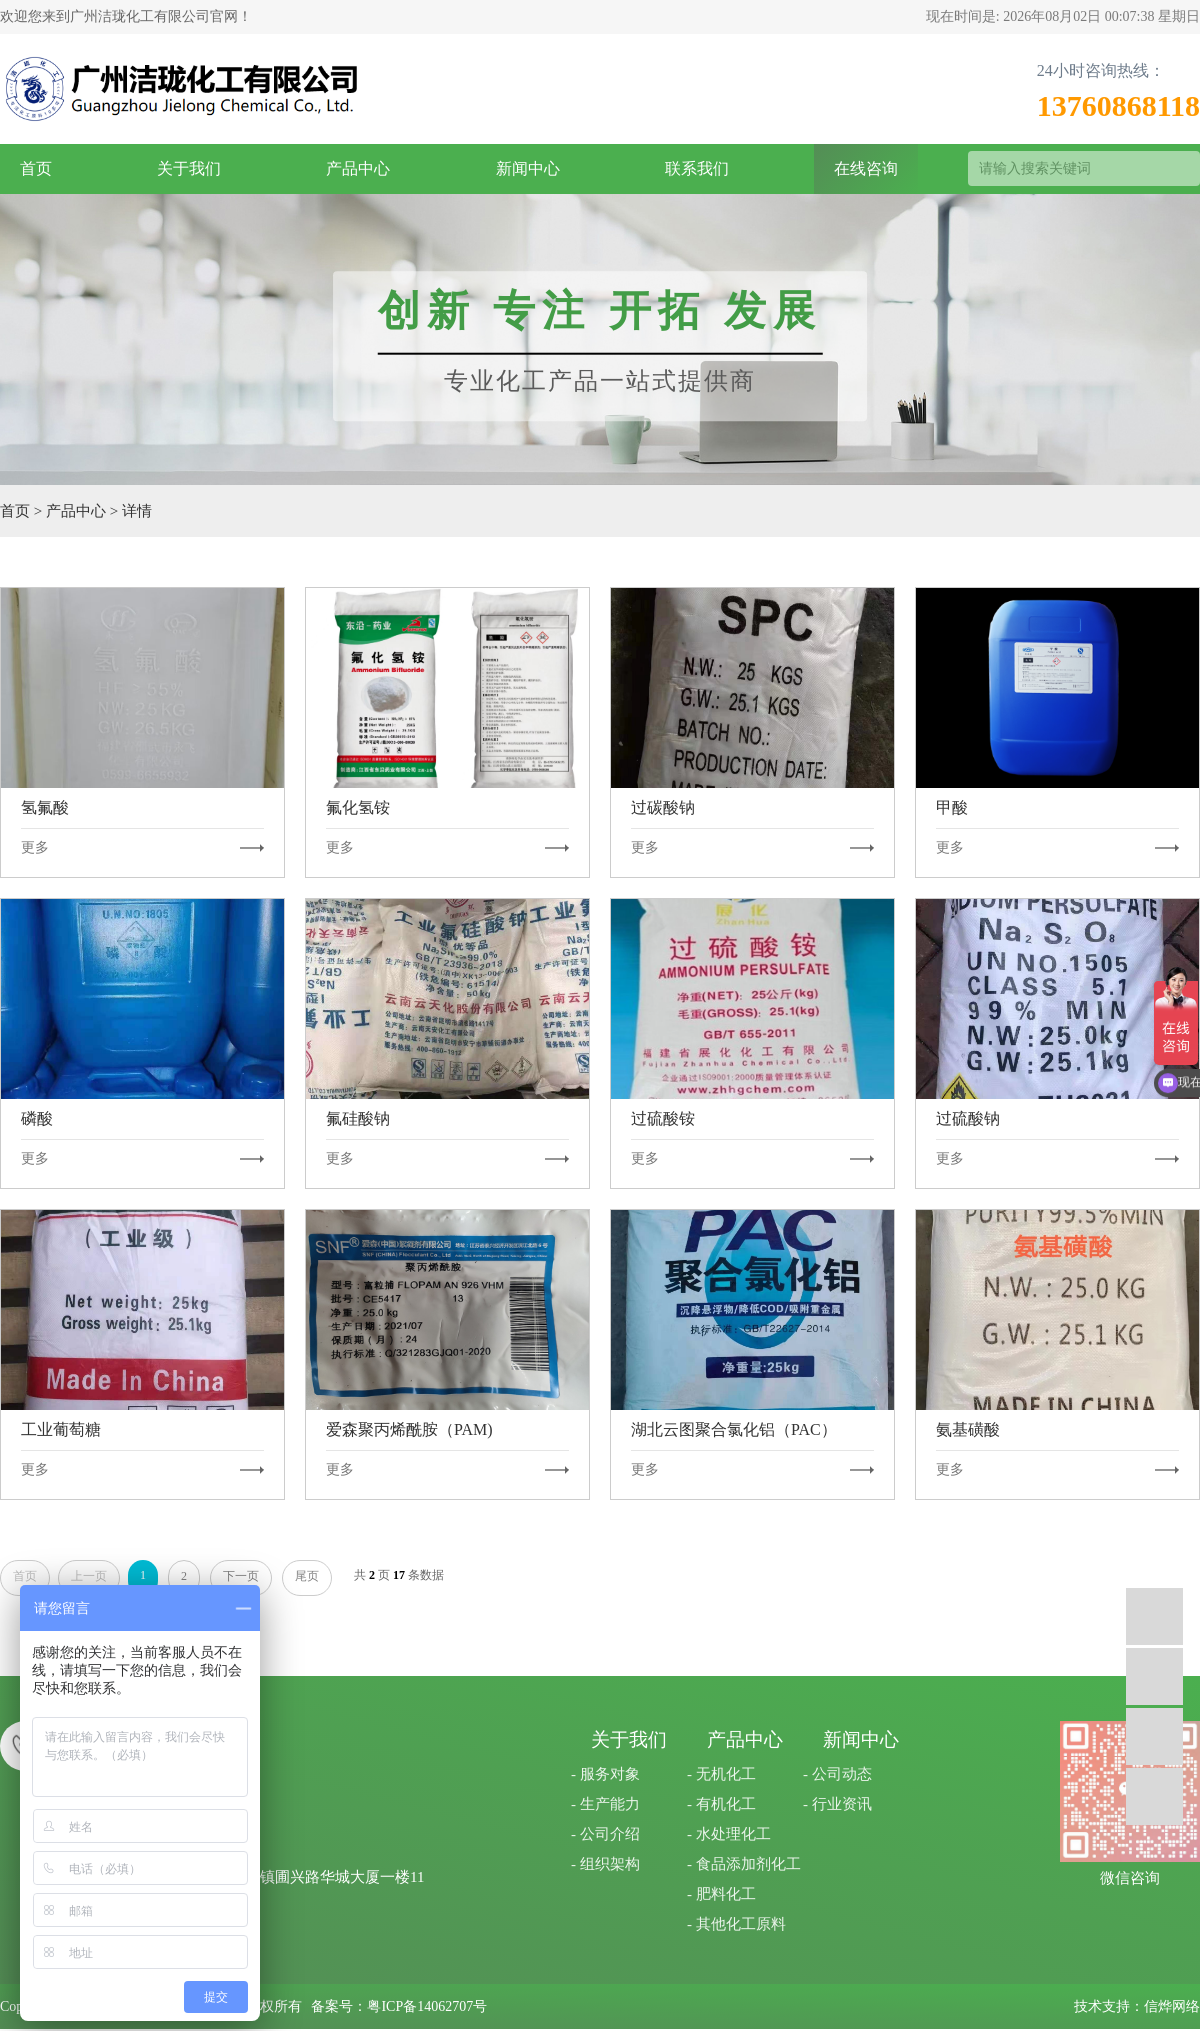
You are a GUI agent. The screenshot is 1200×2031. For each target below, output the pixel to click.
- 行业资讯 (837, 1804)
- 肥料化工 (721, 1894)
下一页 (241, 1576)
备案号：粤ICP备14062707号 (399, 2006)
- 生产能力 (605, 1804)
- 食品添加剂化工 (744, 1864)
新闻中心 (528, 168)
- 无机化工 (721, 1774)
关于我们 (189, 168)
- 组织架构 (605, 1864)
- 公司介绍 (605, 1834)
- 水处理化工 (729, 1834)
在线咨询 (866, 168)
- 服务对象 (605, 1774)
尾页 (307, 1576)
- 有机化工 (721, 1804)
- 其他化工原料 (736, 1924)
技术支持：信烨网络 (1137, 2006)
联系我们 (697, 168)
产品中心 (358, 168)
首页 (36, 168)
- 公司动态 (837, 1774)
